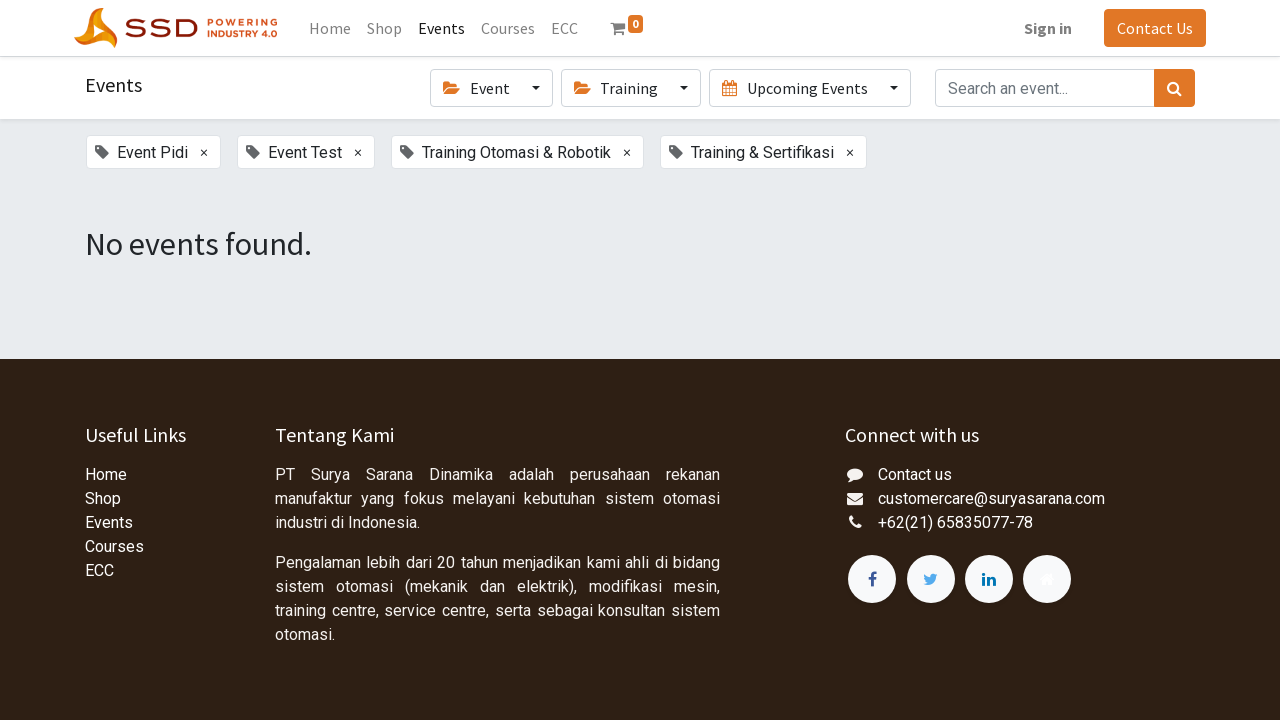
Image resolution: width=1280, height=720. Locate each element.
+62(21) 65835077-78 (955, 522)
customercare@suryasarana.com (991, 498)
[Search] (1174, 88)
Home (106, 474)
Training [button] (617, 88)
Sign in (1037, 28)
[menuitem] (341, 28)
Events (109, 522)
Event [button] (477, 88)
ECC (99, 570)
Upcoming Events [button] (796, 88)
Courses (114, 546)
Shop (103, 498)
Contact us (915, 474)
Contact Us (1144, 28)
